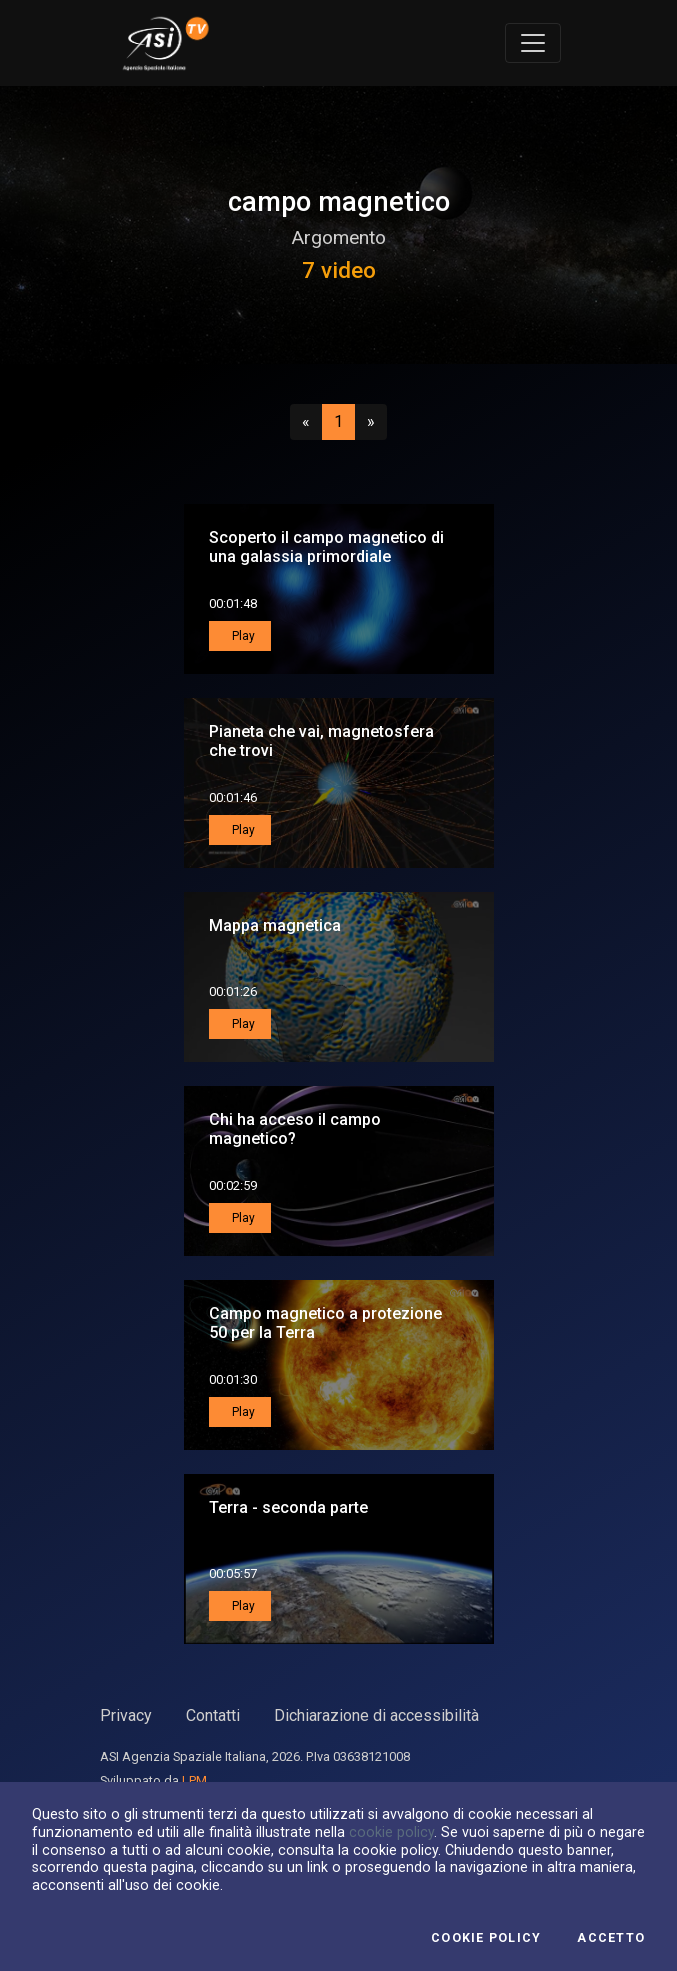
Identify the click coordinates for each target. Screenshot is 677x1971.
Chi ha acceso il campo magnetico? (295, 1129)
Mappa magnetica (275, 925)
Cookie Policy (486, 1938)
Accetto (611, 1938)
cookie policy (391, 1832)
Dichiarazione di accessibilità (376, 1715)
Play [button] (242, 636)
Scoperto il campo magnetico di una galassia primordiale (326, 547)
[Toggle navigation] (533, 43)
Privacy (126, 1715)
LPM (194, 1780)
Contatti (213, 1715)
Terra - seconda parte (288, 1507)
